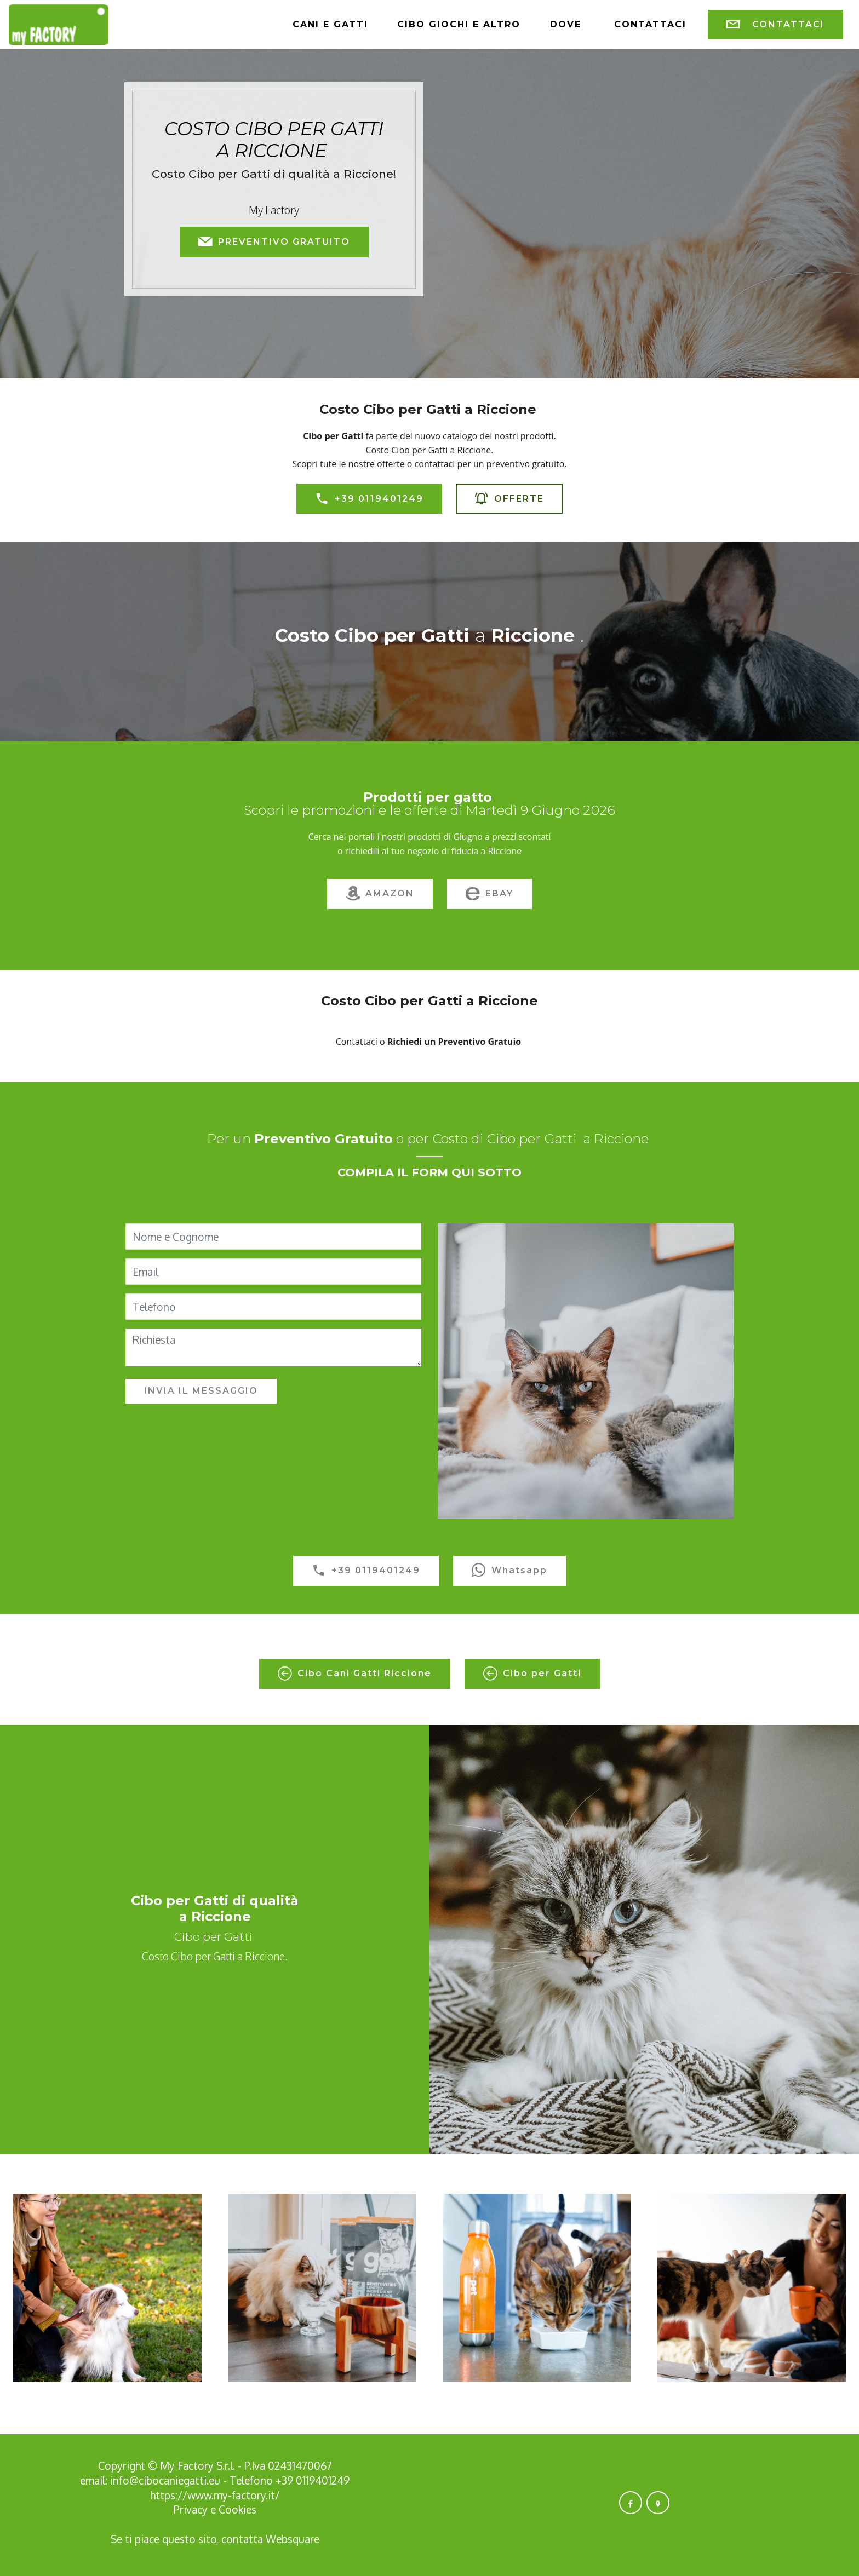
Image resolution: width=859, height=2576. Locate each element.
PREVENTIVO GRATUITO (274, 242)
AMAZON (380, 894)
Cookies (237, 2509)
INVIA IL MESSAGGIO (201, 1390)
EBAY (489, 894)
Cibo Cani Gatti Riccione (355, 1673)
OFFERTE (509, 499)
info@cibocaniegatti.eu (165, 2480)
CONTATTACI (775, 24)
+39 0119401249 (369, 499)
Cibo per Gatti (532, 1673)
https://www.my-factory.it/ (215, 2495)
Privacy (192, 2509)
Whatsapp (509, 1570)
